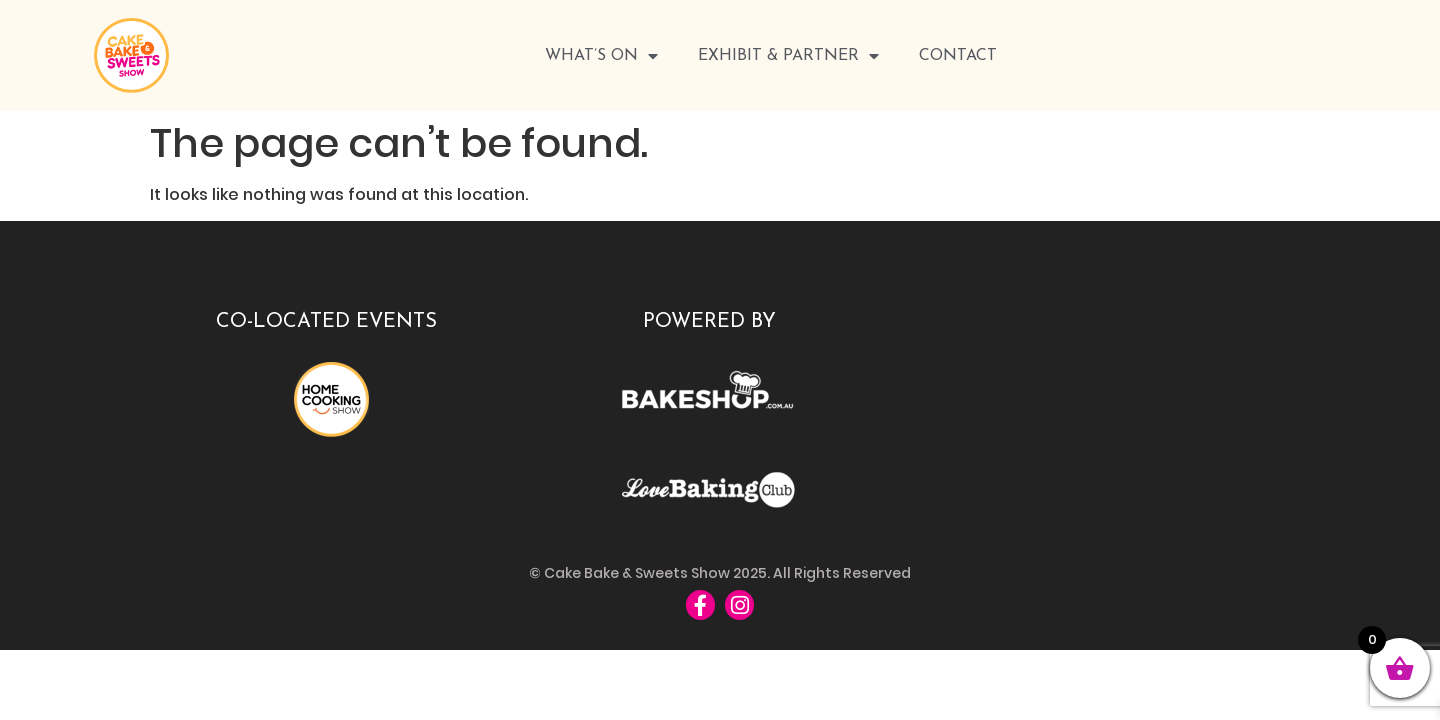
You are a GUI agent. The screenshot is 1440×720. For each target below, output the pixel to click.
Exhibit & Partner (788, 56)
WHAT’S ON (601, 56)
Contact (958, 56)
